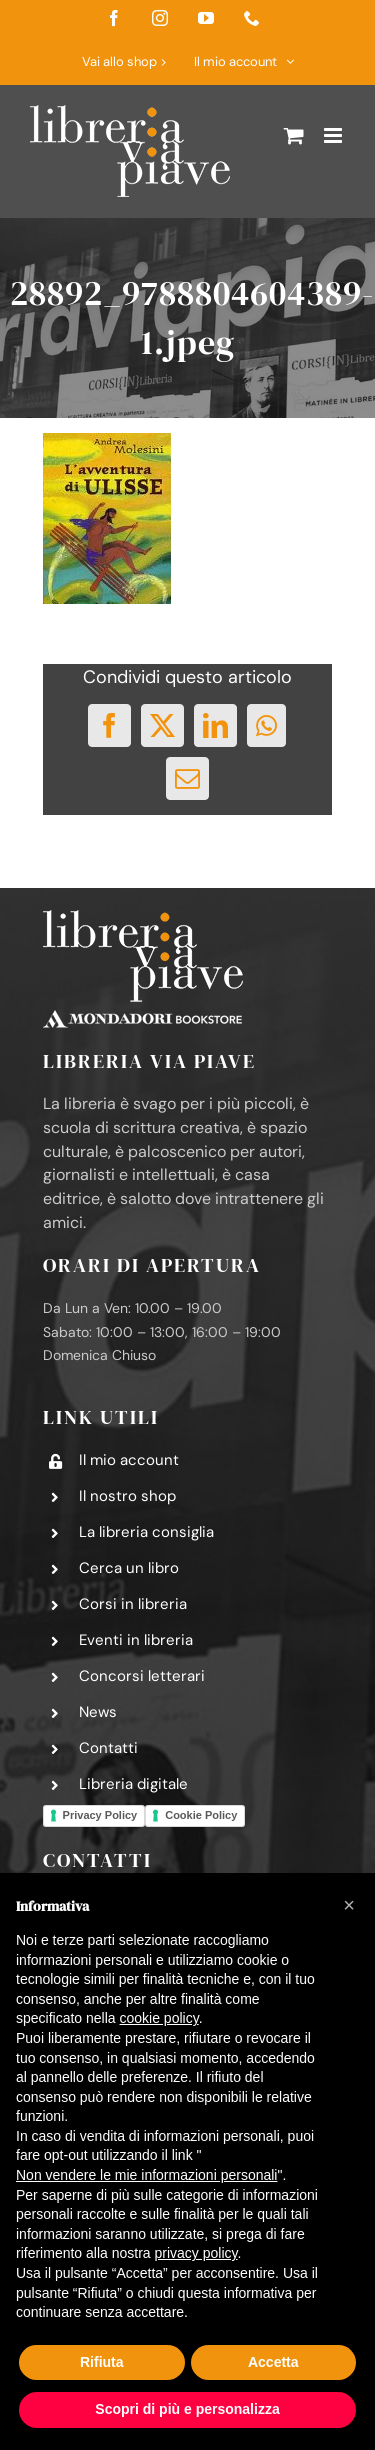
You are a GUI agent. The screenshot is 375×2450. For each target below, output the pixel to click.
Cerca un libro (129, 1568)
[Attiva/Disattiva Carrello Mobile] (294, 135)
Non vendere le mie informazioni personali (146, 2175)
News (98, 1712)
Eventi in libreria (136, 1640)
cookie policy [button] (159, 2018)
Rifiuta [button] (102, 2362)
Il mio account (129, 1460)
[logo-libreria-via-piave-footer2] (143, 918)
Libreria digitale (133, 1784)
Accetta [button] (273, 2362)
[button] (349, 1905)
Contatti (108, 1748)
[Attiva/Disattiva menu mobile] (334, 135)
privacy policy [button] (196, 2253)
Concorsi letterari (142, 1676)
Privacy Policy (100, 1815)
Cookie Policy (201, 1815)
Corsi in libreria (133, 1604)
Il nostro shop (127, 1496)
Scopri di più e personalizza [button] (187, 2409)
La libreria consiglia (146, 1532)
